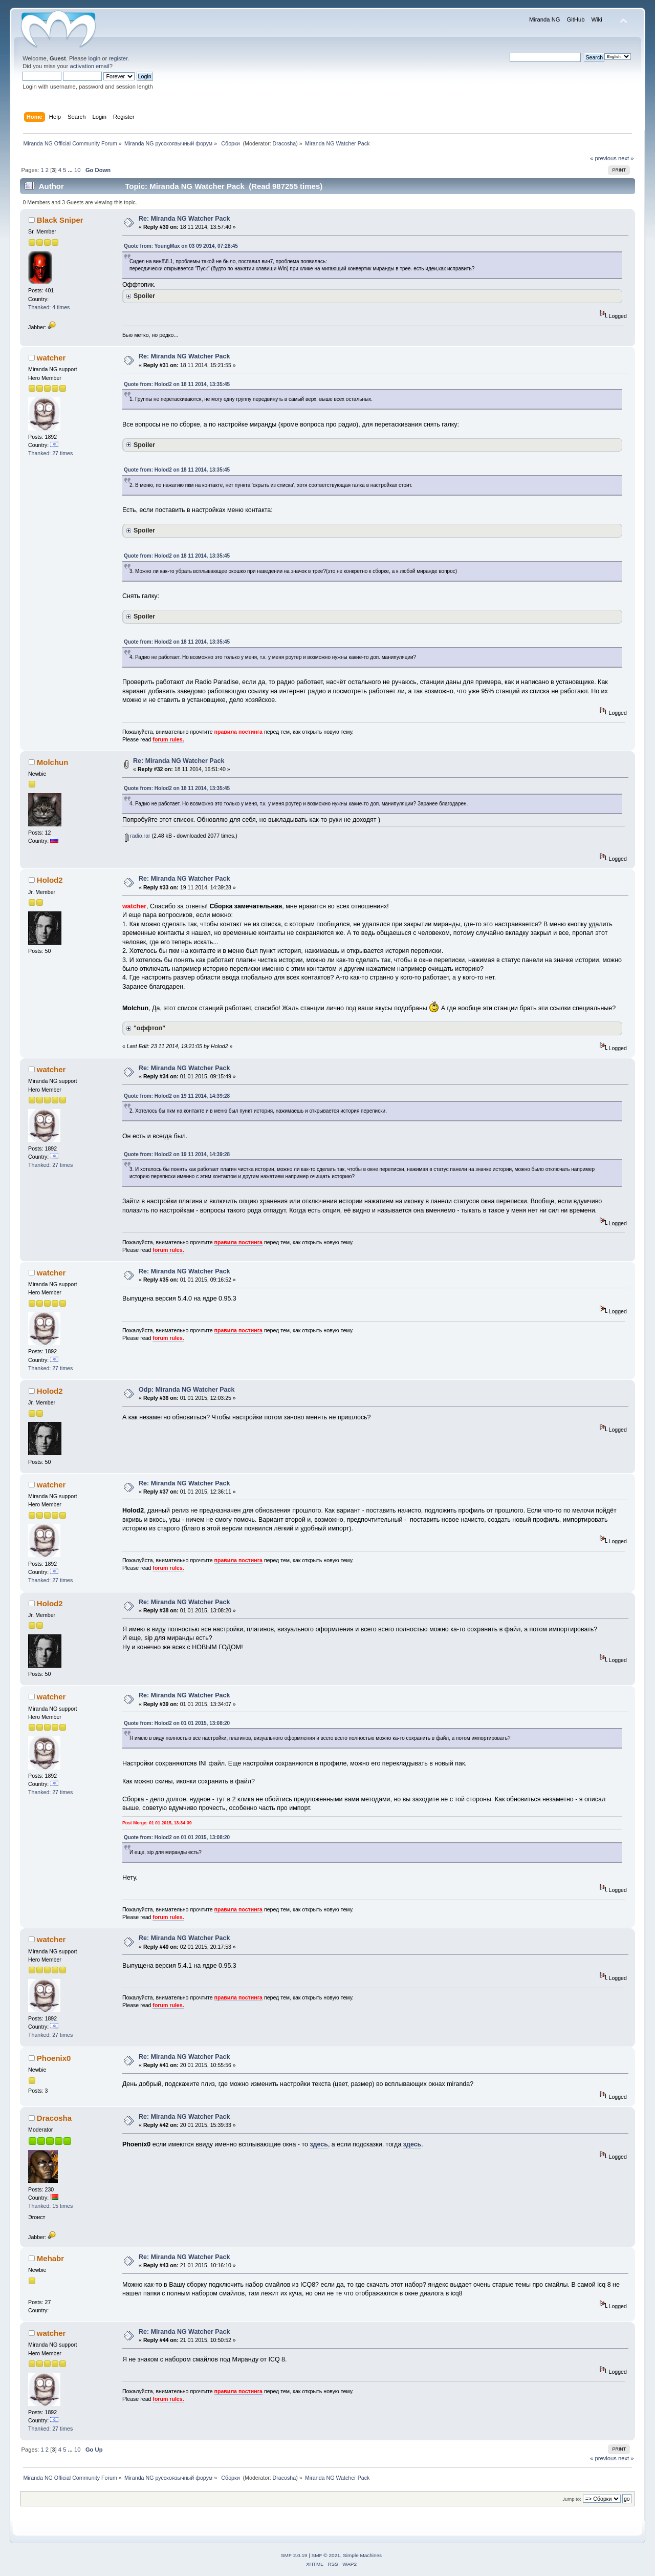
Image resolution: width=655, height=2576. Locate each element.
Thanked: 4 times (49, 307)
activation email (89, 66)
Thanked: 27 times (50, 453)
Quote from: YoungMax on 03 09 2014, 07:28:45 (181, 246)
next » (626, 158)
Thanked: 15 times (50, 2206)
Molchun (53, 762)
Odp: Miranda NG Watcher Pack (186, 1389)
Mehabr (50, 2258)
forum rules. (168, 739)
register (117, 58)
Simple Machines (362, 2555)
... (71, 170)
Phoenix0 (54, 2058)
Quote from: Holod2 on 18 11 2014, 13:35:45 (177, 384)
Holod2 (50, 880)
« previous (603, 158)
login (94, 58)
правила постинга (238, 732)
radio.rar (137, 836)
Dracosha (284, 143)
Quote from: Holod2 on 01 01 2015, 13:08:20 (177, 1723)
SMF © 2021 (326, 2555)
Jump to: (571, 2499)
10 (77, 170)
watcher (51, 357)
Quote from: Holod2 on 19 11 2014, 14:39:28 (177, 1096)
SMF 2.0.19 (294, 2555)
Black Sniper (60, 220)
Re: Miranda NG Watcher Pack (184, 218)
